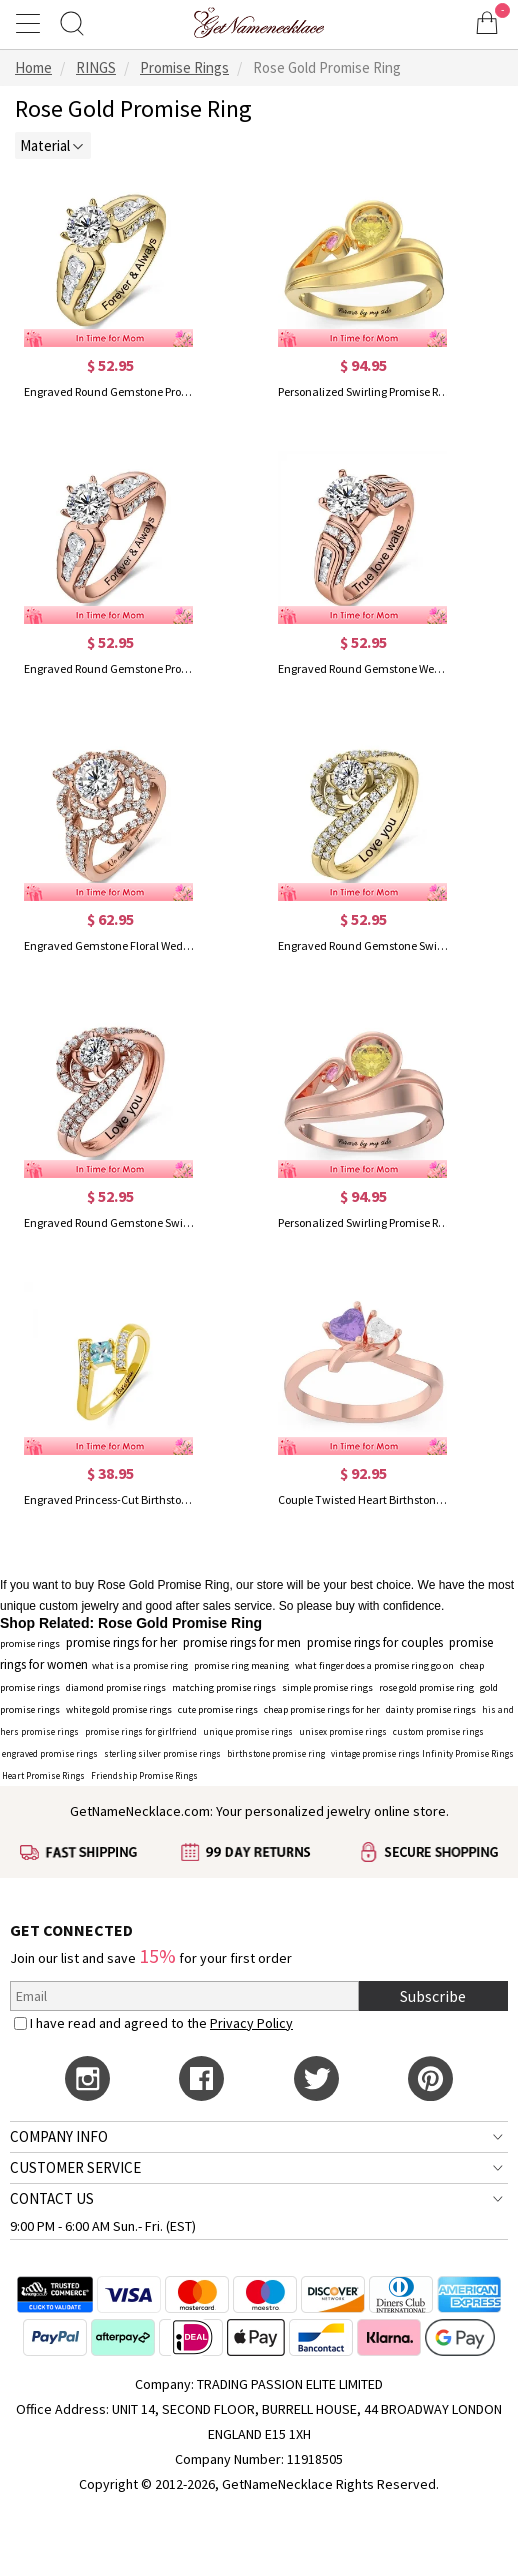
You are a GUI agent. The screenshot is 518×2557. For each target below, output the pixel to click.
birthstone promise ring (276, 1753)
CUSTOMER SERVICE (75, 2167)
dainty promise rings (431, 1709)
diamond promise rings (116, 1687)
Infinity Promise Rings (468, 1753)
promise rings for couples (375, 1642)
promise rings (30, 1643)
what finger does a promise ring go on (374, 1665)
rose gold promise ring (426, 1687)
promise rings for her (121, 1642)
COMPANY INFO (59, 2136)
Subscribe (433, 1996)
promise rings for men (242, 1642)
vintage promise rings (375, 1753)
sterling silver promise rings (162, 1753)
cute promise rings (218, 1709)
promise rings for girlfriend (141, 1731)
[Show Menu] (31, 23)
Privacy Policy (251, 2023)
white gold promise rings (119, 1709)
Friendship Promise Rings (144, 1775)
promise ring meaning (241, 1665)
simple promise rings (327, 1687)
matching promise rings (224, 1687)
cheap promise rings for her (322, 1709)
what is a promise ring (140, 1665)
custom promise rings (438, 1731)
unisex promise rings (343, 1731)
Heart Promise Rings (43, 1775)
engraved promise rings (50, 1753)
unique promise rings (248, 1731)
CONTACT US (52, 2198)
